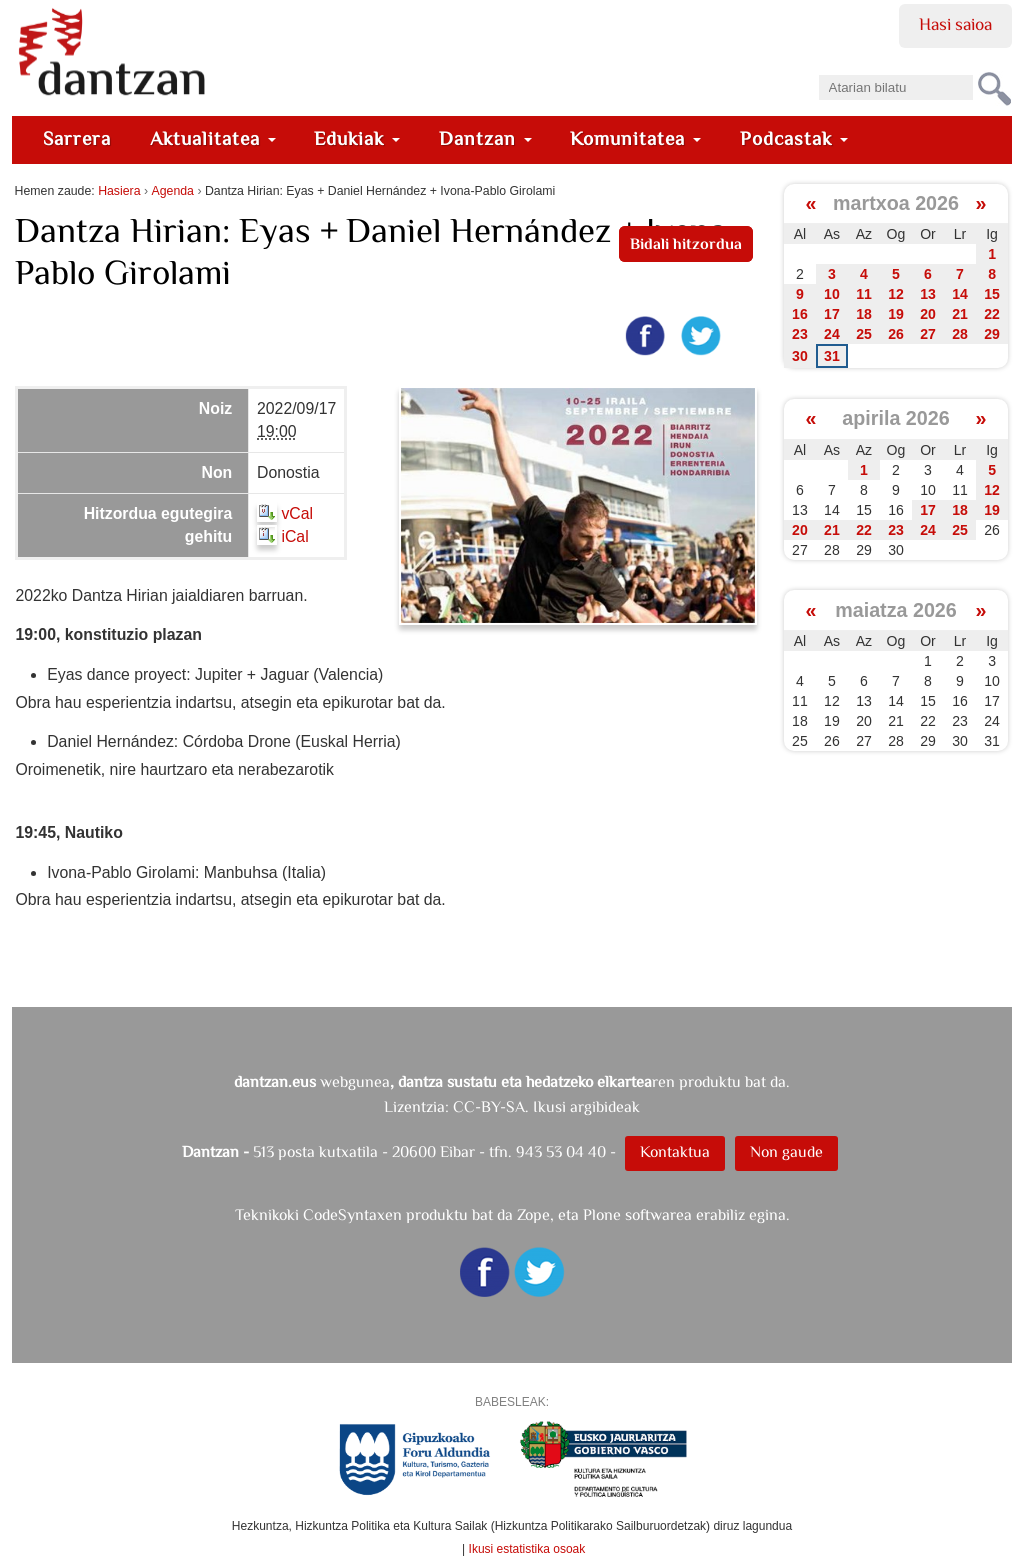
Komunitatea (635, 138)
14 (960, 294)
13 (928, 294)
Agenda (173, 191)
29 (992, 334)
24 (832, 334)
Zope (533, 1214)
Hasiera (119, 191)
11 (864, 294)
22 (992, 314)
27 (928, 334)
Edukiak (357, 138)
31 (832, 356)
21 (960, 314)
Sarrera (77, 138)
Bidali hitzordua (686, 243)
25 (864, 334)
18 (864, 314)
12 (896, 294)
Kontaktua (675, 1151)
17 (832, 314)
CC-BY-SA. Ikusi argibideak (546, 1106)
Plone (602, 1214)
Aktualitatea (213, 138)
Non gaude (786, 1151)
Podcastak (794, 138)
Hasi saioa (955, 24)
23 (800, 334)
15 (992, 294)
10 (832, 294)
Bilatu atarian (817, 68)
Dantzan (485, 138)
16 (800, 314)
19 (896, 314)
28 (960, 334)
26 (896, 334)
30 (800, 356)
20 (928, 314)
